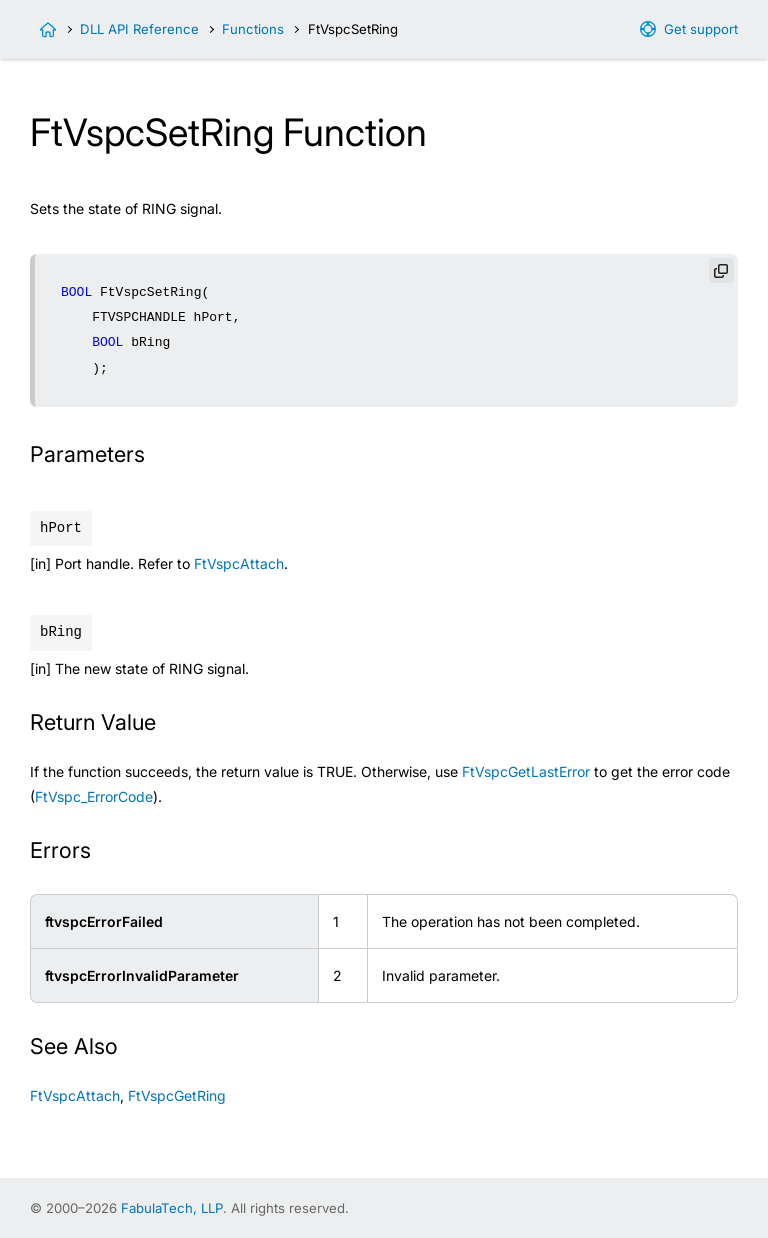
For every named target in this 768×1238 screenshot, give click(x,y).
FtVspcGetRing (177, 1095)
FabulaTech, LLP (172, 1208)
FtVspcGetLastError (526, 771)
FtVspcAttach (239, 563)
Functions (253, 29)
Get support (701, 29)
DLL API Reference (139, 29)
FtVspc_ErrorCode (94, 796)
